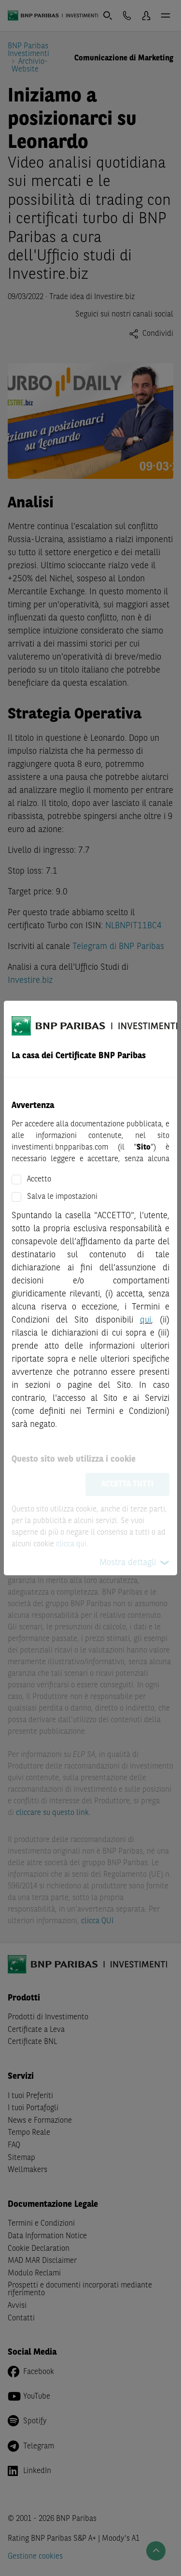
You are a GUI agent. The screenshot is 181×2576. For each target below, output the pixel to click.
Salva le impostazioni (62, 1197)
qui (145, 1320)
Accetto (39, 1179)
